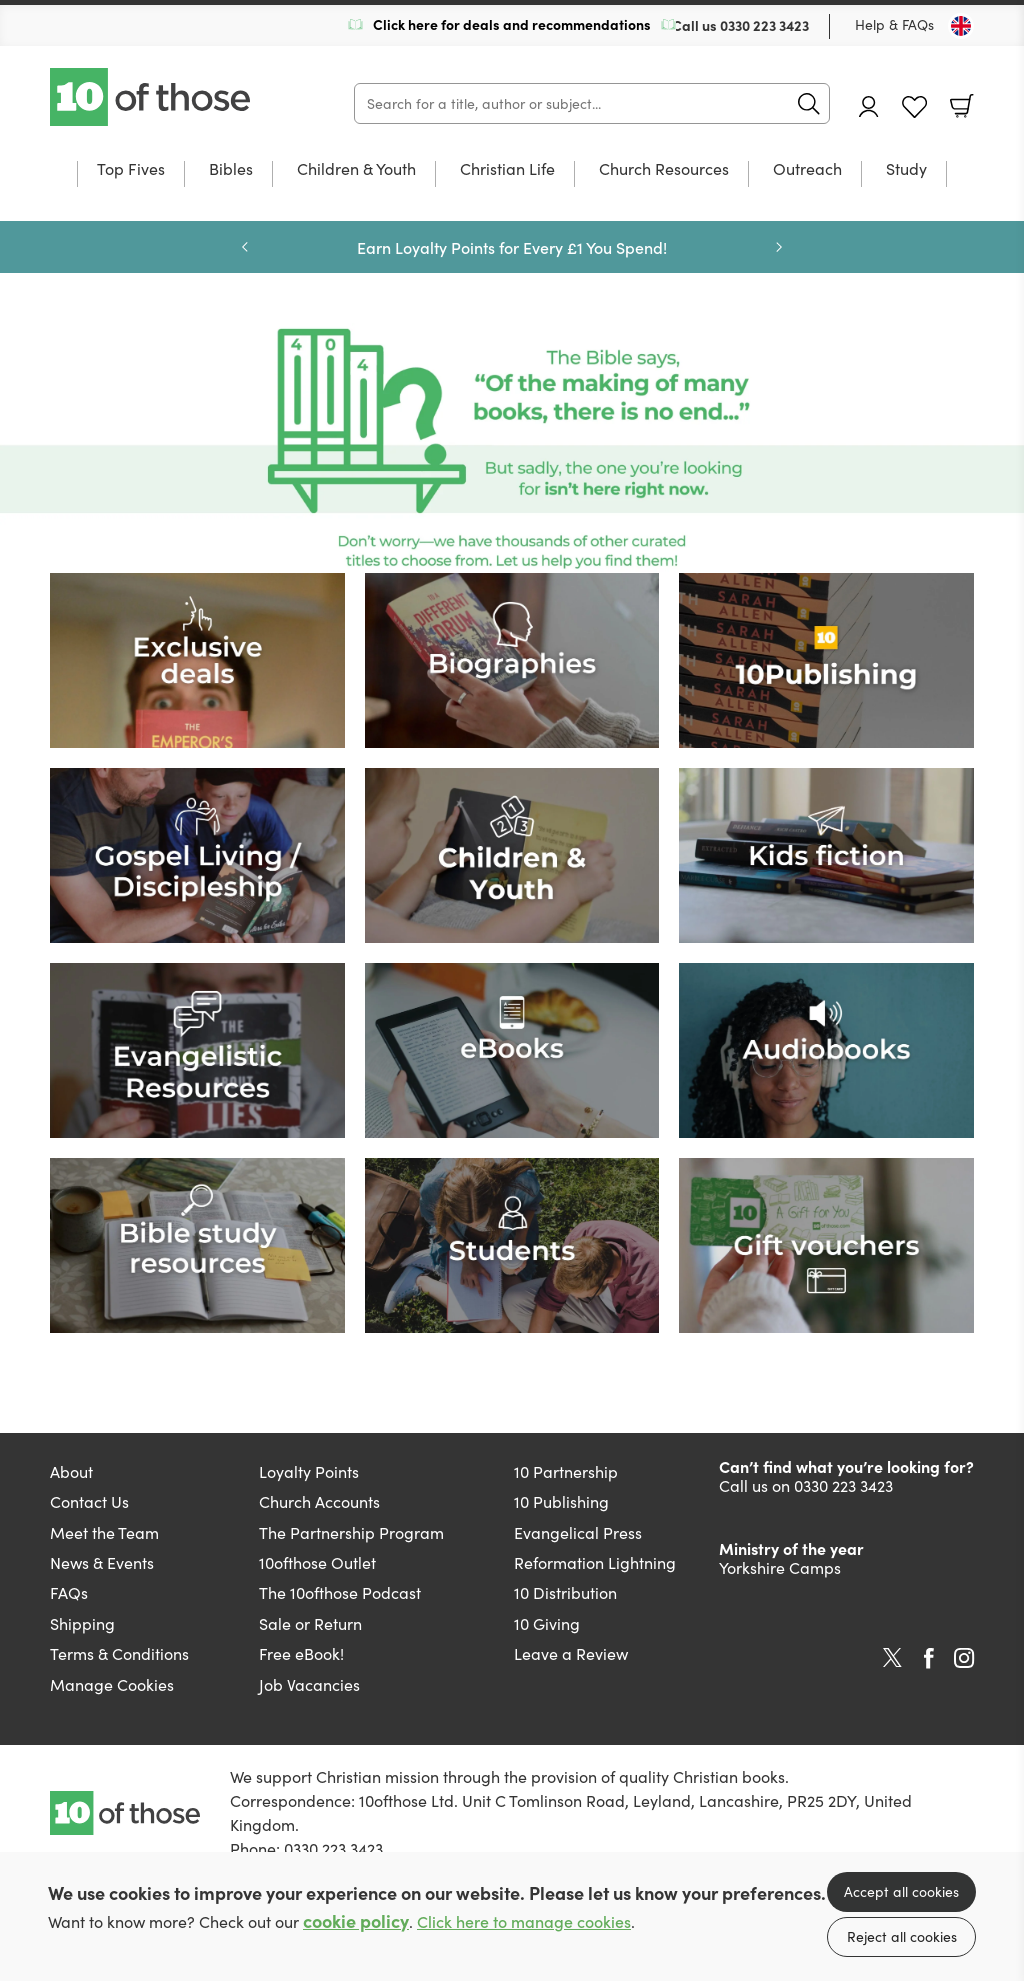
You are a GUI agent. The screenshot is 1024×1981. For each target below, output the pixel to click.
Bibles (231, 170)
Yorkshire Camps (780, 1567)
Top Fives (131, 170)
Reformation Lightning (595, 1562)
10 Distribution (565, 1592)
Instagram (964, 1658)
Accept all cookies (901, 1891)
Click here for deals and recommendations (512, 24)
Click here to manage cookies (524, 1921)
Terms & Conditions (119, 1653)
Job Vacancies (309, 1684)
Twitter (892, 1658)
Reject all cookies (902, 1936)
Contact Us (89, 1501)
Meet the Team (104, 1532)
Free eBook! (301, 1653)
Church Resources (664, 170)
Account (869, 106)
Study (906, 170)
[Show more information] (512, 448)
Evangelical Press (578, 1532)
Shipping (82, 1623)
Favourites (914, 107)
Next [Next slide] (779, 247)
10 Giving (547, 1623)
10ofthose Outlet (317, 1562)
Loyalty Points (309, 1471)
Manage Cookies (112, 1684)
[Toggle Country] (961, 26)
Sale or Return (310, 1623)
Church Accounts (319, 1501)
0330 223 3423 (764, 25)
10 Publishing (561, 1501)
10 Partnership (566, 1471)
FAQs (69, 1592)
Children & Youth (356, 170)
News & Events (102, 1562)
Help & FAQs (894, 24)
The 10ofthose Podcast (340, 1592)
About (71, 1471)
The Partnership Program (351, 1532)
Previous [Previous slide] (245, 247)
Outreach (807, 170)
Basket (962, 106)
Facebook (929, 1658)
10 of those (152, 97)
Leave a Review (571, 1653)
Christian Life (507, 170)
